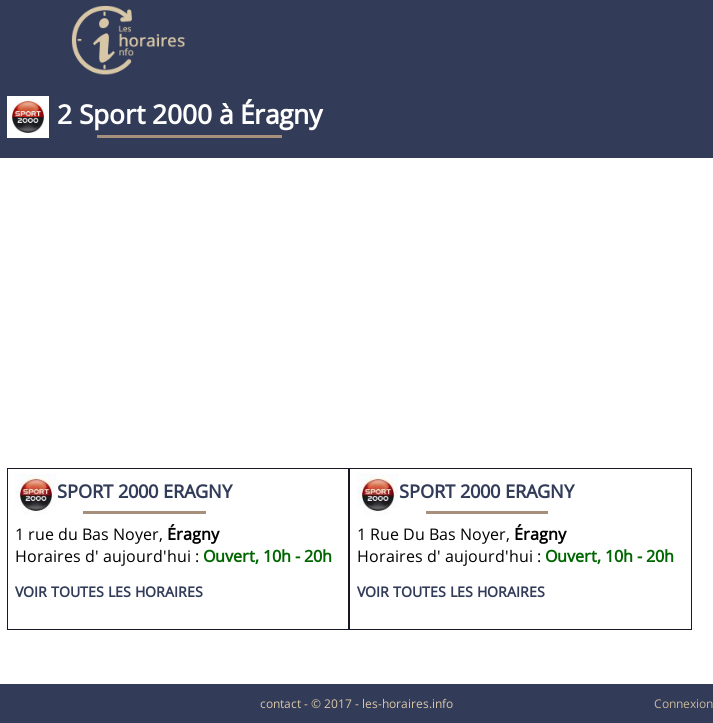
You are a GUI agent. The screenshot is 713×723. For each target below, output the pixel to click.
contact (280, 703)
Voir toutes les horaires (109, 591)
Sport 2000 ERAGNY (486, 491)
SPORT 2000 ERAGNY (144, 491)
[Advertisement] (356, 318)
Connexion (683, 703)
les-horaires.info (407, 703)
